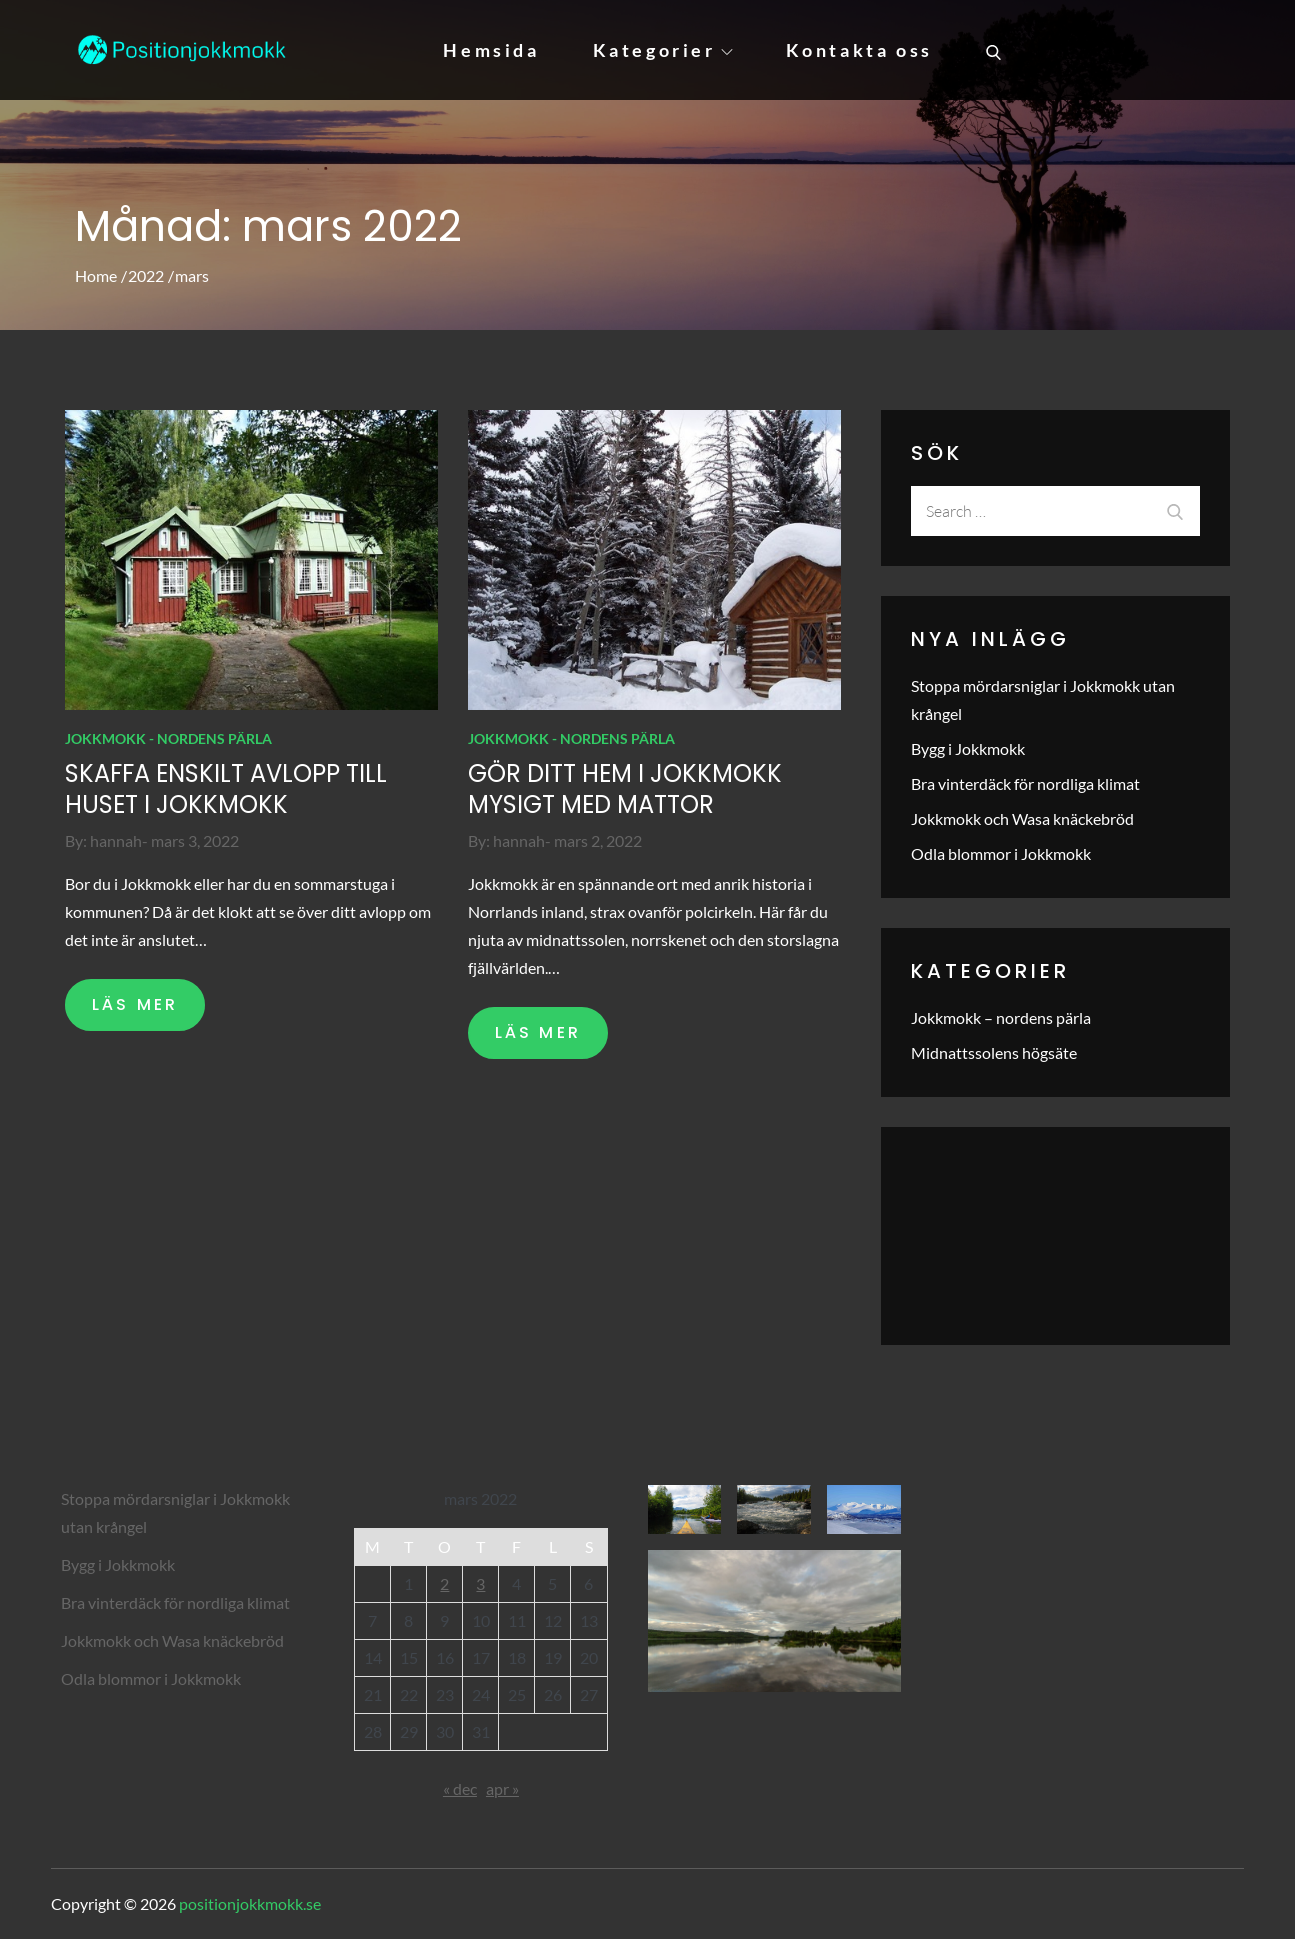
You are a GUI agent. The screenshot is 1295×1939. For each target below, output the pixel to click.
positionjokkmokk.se (250, 1903)
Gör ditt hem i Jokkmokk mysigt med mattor (625, 789)
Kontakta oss (859, 50)
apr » (502, 1788)
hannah (116, 840)
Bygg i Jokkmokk (968, 748)
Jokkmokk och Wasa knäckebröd (1022, 818)
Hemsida (491, 50)
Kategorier (663, 50)
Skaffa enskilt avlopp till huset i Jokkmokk (226, 789)
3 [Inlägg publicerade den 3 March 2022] (480, 1583)
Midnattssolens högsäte (994, 1052)
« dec (460, 1788)
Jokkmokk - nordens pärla (168, 738)
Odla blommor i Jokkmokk (1001, 853)
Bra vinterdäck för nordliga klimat (1025, 783)
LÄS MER (135, 1004)
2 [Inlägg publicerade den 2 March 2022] (444, 1583)
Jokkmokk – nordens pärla (1001, 1017)
